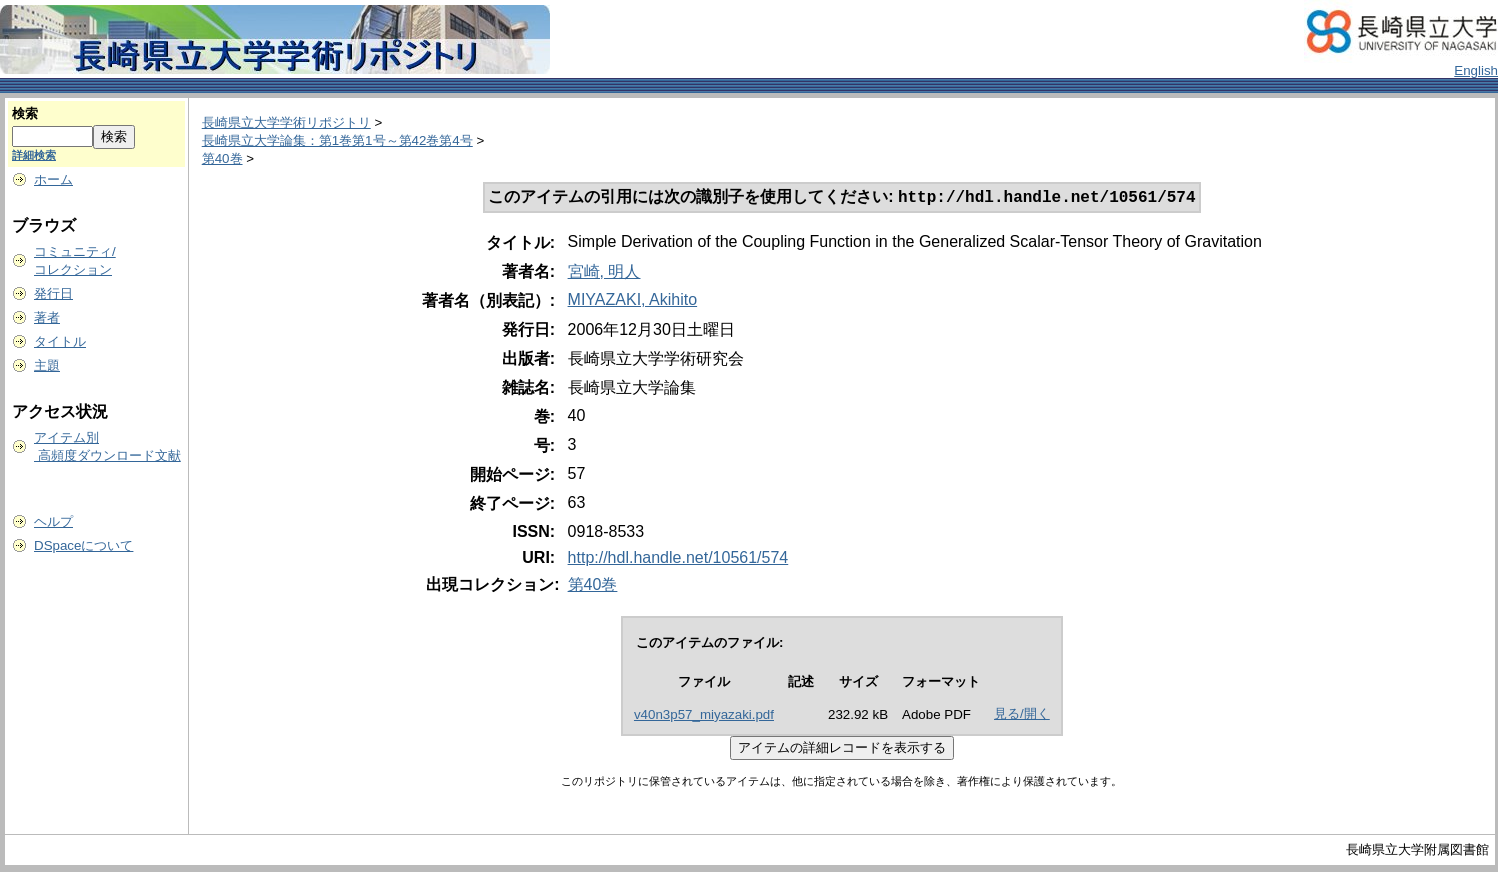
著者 (47, 317)
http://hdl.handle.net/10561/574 (678, 559)
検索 (25, 113)
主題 (47, 365)
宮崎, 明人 (604, 273)
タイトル (60, 341)
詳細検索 (34, 155)
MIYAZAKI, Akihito (633, 301)
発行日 (53, 293)
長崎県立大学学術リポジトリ (286, 122)
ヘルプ (53, 521)
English (1476, 70)
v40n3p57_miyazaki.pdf (704, 716)
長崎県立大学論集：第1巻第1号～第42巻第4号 (337, 140)
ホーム (53, 179)
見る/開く (1022, 715)
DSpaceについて (83, 545)
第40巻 (222, 158)
